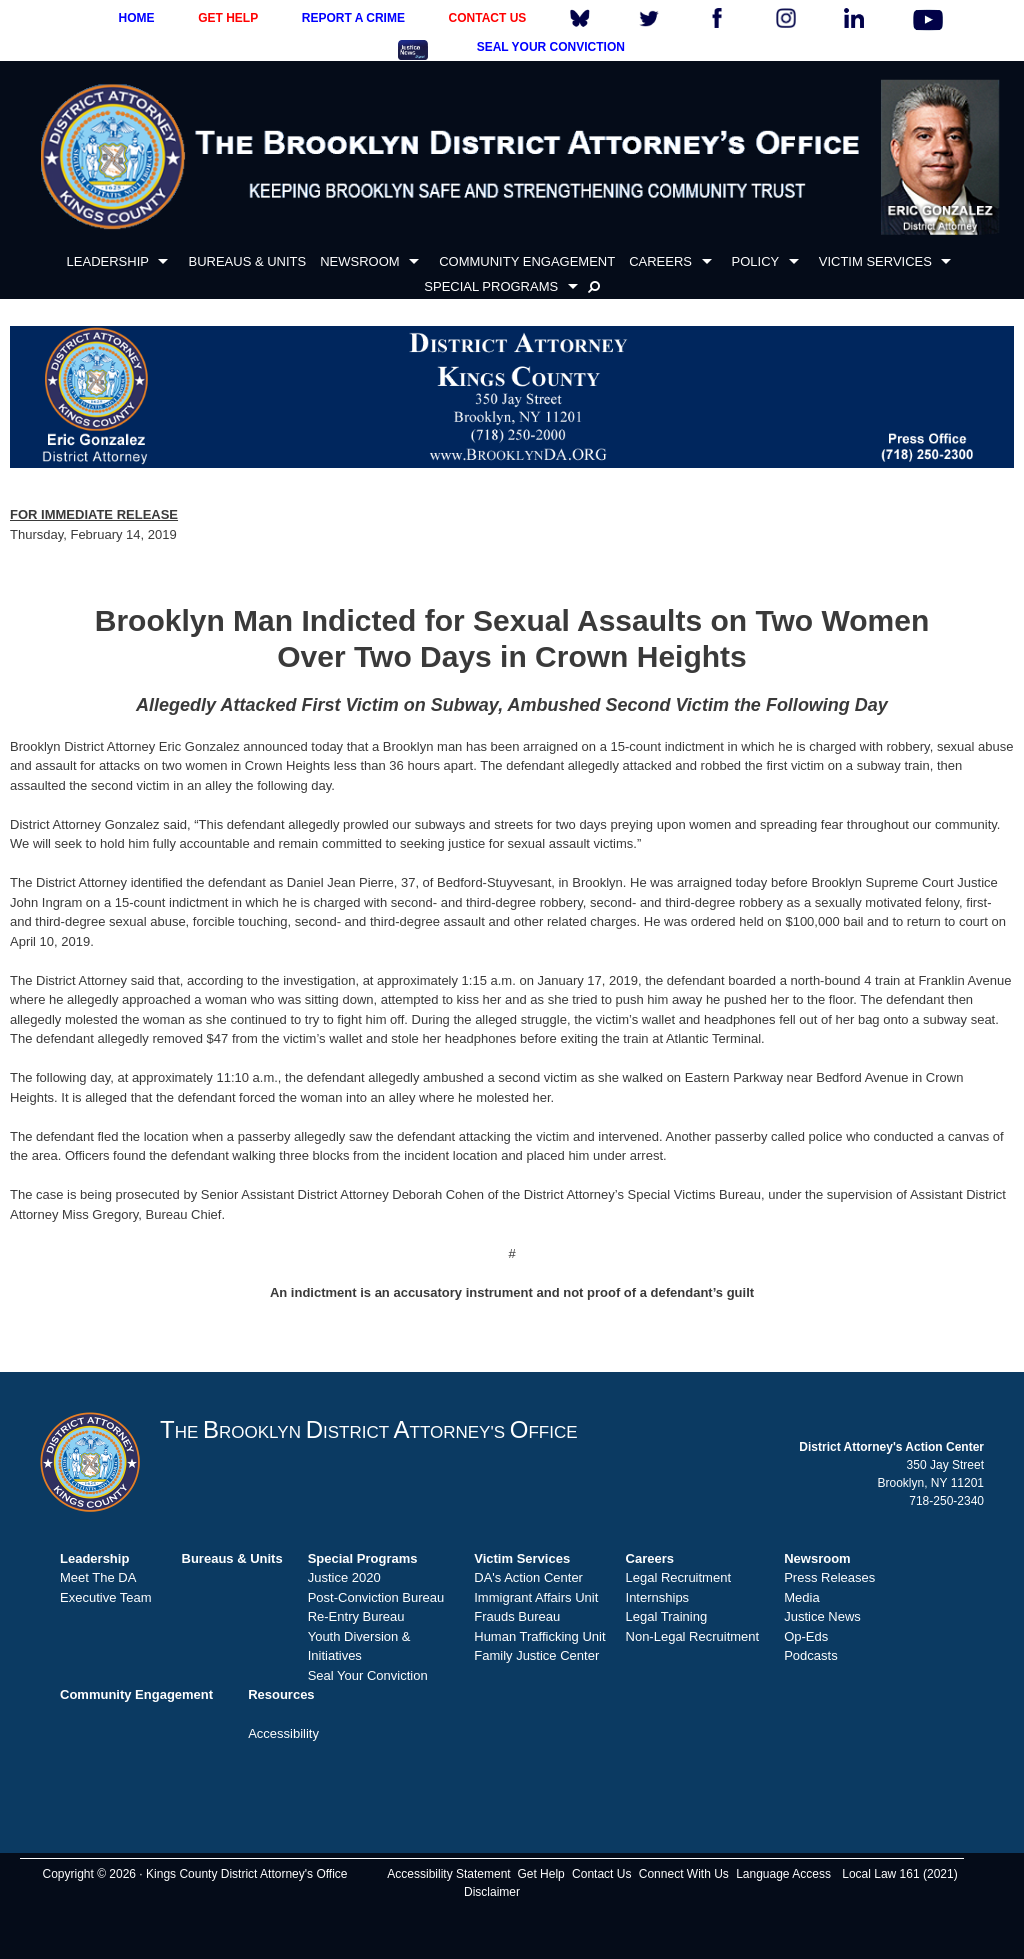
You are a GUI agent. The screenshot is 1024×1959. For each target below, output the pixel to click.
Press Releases (829, 1577)
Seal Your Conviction (368, 1675)
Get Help (540, 1874)
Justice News (822, 1616)
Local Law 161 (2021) (899, 1874)
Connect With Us (684, 1874)
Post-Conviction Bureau (376, 1597)
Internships (658, 1597)
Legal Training (667, 1616)
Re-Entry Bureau (356, 1616)
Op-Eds (806, 1636)
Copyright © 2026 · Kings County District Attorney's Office (194, 1874)
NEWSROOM (359, 261)
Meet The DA (98, 1577)
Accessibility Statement (448, 1874)
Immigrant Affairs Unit (536, 1597)
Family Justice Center (536, 1655)
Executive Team (106, 1597)
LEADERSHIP (108, 261)
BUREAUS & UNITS (247, 261)
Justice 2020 (344, 1577)
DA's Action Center (528, 1577)
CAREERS (660, 261)
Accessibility (283, 1733)
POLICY (756, 261)
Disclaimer (492, 1892)
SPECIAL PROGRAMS (491, 286)
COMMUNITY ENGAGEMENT (527, 261)
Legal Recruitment (679, 1577)
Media (801, 1597)
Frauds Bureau (517, 1616)
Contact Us (601, 1874)
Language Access (783, 1874)
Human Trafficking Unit (539, 1636)
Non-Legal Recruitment (693, 1636)
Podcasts (810, 1655)
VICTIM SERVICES (875, 261)
